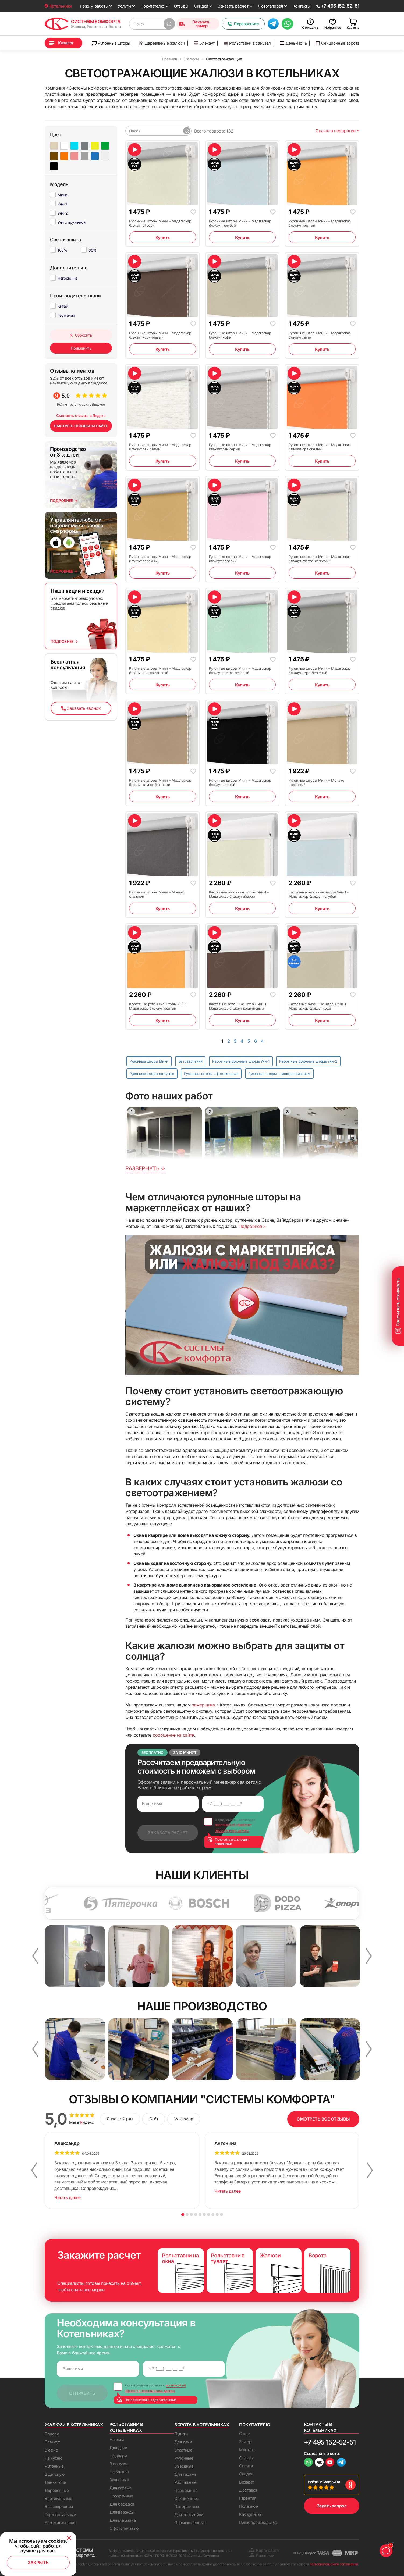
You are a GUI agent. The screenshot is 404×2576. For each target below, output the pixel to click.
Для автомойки (188, 2514)
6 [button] (204, 2214)
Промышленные (189, 2522)
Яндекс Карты (120, 2118)
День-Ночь (293, 43)
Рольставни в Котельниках (126, 2427)
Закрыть (38, 2562)
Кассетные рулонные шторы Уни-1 (240, 1061)
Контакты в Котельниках (320, 2427)
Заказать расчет (233, 6)
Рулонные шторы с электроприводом (279, 1073)
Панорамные (186, 2506)
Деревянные (57, 2490)
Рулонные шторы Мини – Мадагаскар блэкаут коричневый (160, 335)
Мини (62, 195)
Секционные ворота (337, 43)
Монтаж (246, 2449)
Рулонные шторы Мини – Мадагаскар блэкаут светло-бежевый (320, 558)
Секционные (186, 2498)
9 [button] (217, 2214)
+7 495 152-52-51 (330, 2442)
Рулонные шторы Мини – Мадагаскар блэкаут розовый (240, 558)
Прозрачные (121, 2496)
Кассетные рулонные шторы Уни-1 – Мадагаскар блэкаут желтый (159, 1006)
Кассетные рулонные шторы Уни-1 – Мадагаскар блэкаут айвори (239, 894)
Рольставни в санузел (247, 43)
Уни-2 (63, 213)
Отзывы (181, 6)
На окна (116, 2439)
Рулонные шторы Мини (149, 1061)
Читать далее (67, 2197)
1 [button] (182, 2214)
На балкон (119, 2471)
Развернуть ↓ (145, 1168)
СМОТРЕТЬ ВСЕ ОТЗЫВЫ (323, 2119)
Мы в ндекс (81, 2122)
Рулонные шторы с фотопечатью (211, 1073)
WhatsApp (183, 2118)
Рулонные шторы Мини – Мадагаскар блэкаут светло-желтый (160, 670)
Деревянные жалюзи (162, 43)
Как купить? (250, 2514)
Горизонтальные (60, 2514)
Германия (66, 315)
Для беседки (121, 2504)
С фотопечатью (124, 2528)
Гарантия (247, 2498)
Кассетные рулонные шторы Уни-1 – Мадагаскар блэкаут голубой (319, 894)
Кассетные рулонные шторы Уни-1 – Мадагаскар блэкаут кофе (319, 1006)
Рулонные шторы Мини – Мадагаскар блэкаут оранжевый (320, 447)
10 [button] (221, 2214)
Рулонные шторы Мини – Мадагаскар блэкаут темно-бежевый (160, 782)
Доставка (248, 2490)
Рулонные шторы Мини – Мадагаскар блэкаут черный (240, 782)
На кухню (54, 2458)
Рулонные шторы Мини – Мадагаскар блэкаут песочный (160, 558)
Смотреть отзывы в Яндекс (80, 415)
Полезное (248, 2506)
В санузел (118, 2463)
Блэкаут (204, 43)
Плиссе (52, 2433)
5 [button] (200, 2214)
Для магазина (122, 2520)
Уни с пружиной (72, 222)
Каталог (66, 42)
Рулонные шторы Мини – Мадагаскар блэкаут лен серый (240, 447)
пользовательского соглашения (334, 2564)
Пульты (181, 2433)
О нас (244, 2433)
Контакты (301, 6)
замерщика (203, 1705)
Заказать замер (194, 23)
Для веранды (121, 2512)
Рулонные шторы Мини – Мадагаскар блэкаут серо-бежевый (320, 670)
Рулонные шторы (111, 43)
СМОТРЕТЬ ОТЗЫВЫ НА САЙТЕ (81, 426)
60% (92, 250)
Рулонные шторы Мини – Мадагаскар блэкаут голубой (240, 223)
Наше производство (258, 2522)
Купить (162, 237)
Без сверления (190, 1061)
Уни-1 (62, 204)
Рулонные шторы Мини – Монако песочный (316, 782)
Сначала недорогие (337, 130)
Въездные (184, 2466)
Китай (63, 306)
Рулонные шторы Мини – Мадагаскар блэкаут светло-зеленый (240, 670)
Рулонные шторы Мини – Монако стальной (157, 894)
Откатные (183, 2450)
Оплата (246, 2465)
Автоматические (61, 2522)
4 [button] (195, 2214)
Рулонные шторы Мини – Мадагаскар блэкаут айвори (160, 223)
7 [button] (208, 2214)
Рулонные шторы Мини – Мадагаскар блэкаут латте (320, 335)
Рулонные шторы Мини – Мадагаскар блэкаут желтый (320, 223)
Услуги (124, 6)
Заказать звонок (81, 708)
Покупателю (152, 6)
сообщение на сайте (173, 1735)
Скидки (201, 6)
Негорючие (67, 278)
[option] (100, 1903)
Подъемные (185, 2490)
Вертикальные (58, 2498)
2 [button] (187, 2214)
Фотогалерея (270, 6)
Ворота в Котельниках (201, 2424)
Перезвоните (243, 23)
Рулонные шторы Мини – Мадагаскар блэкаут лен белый (160, 447)
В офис (51, 2450)
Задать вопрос (332, 2506)
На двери (118, 2455)
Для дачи (118, 2447)
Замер (245, 2441)
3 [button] (191, 2214)
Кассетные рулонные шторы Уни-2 (308, 1061)
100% (63, 250)
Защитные (119, 2479)
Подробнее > (252, 1226)
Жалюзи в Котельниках (74, 2424)
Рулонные (54, 2466)
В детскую (55, 2474)
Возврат (246, 2482)
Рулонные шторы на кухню (152, 1073)
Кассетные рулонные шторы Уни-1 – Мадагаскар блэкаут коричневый (239, 1006)
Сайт (153, 2118)
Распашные (185, 2482)
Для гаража (120, 2488)
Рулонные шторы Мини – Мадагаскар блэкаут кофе (240, 335)
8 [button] (212, 2214)
